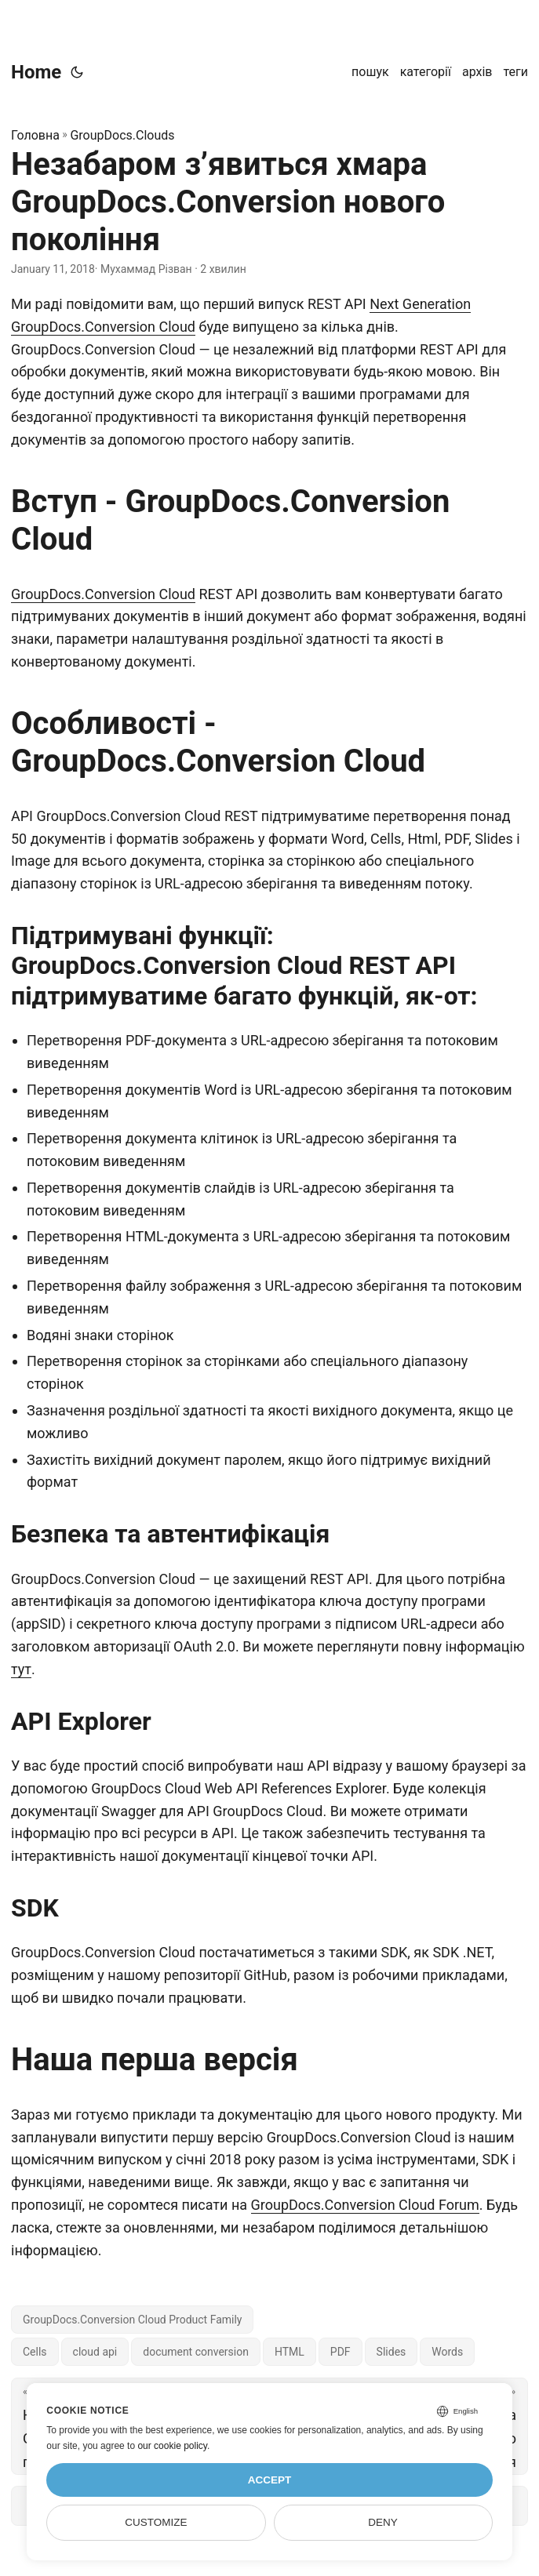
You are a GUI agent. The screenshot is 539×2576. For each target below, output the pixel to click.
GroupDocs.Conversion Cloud (103, 594)
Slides (391, 2351)
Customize (156, 2522)
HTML (289, 2351)
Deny (383, 2522)
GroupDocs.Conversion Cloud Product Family (132, 2319)
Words (447, 2351)
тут (21, 1669)
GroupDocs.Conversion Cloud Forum (365, 2204)
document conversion (196, 2351)
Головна (35, 135)
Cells (35, 2351)
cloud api (95, 2351)
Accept (270, 2480)
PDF (340, 2351)
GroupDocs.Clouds (122, 135)
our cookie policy (172, 2445)
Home (36, 72)
